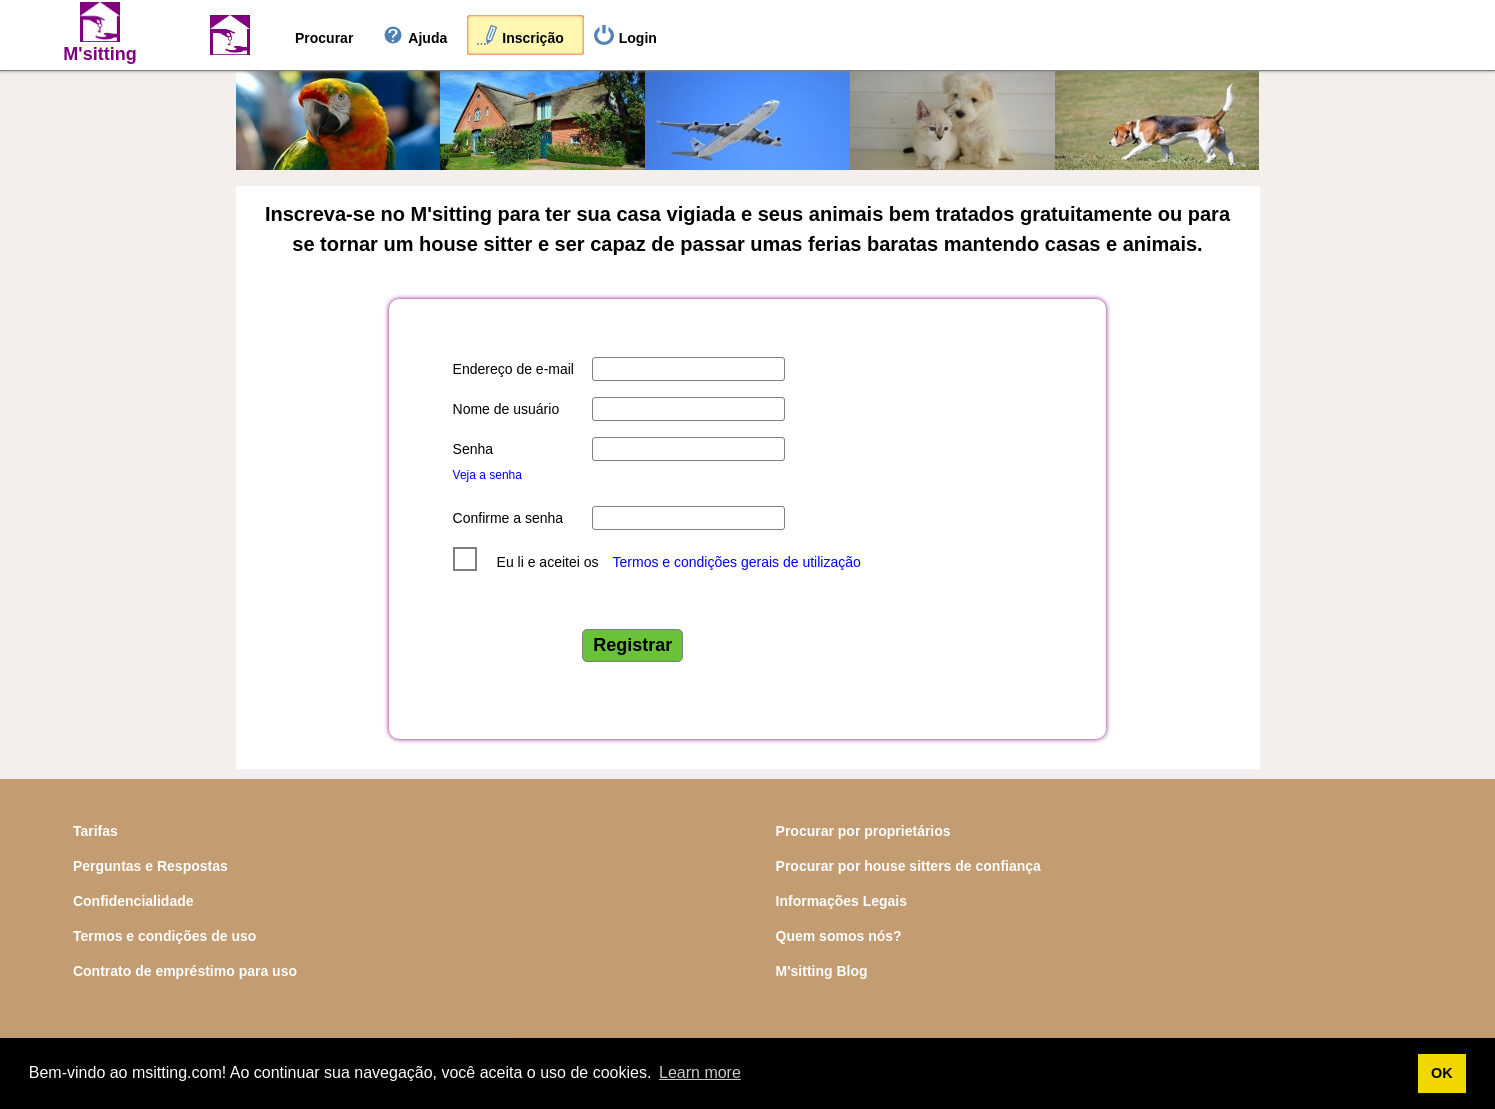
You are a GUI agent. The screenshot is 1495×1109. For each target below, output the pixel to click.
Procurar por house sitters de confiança (908, 866)
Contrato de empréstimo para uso (185, 971)
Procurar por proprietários (863, 831)
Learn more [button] (700, 1072)
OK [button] (1442, 1073)
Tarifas (95, 831)
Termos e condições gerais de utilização (737, 562)
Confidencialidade (133, 901)
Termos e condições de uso (164, 936)
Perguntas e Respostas (150, 866)
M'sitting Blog (822, 971)
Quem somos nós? (839, 936)
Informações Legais (842, 901)
